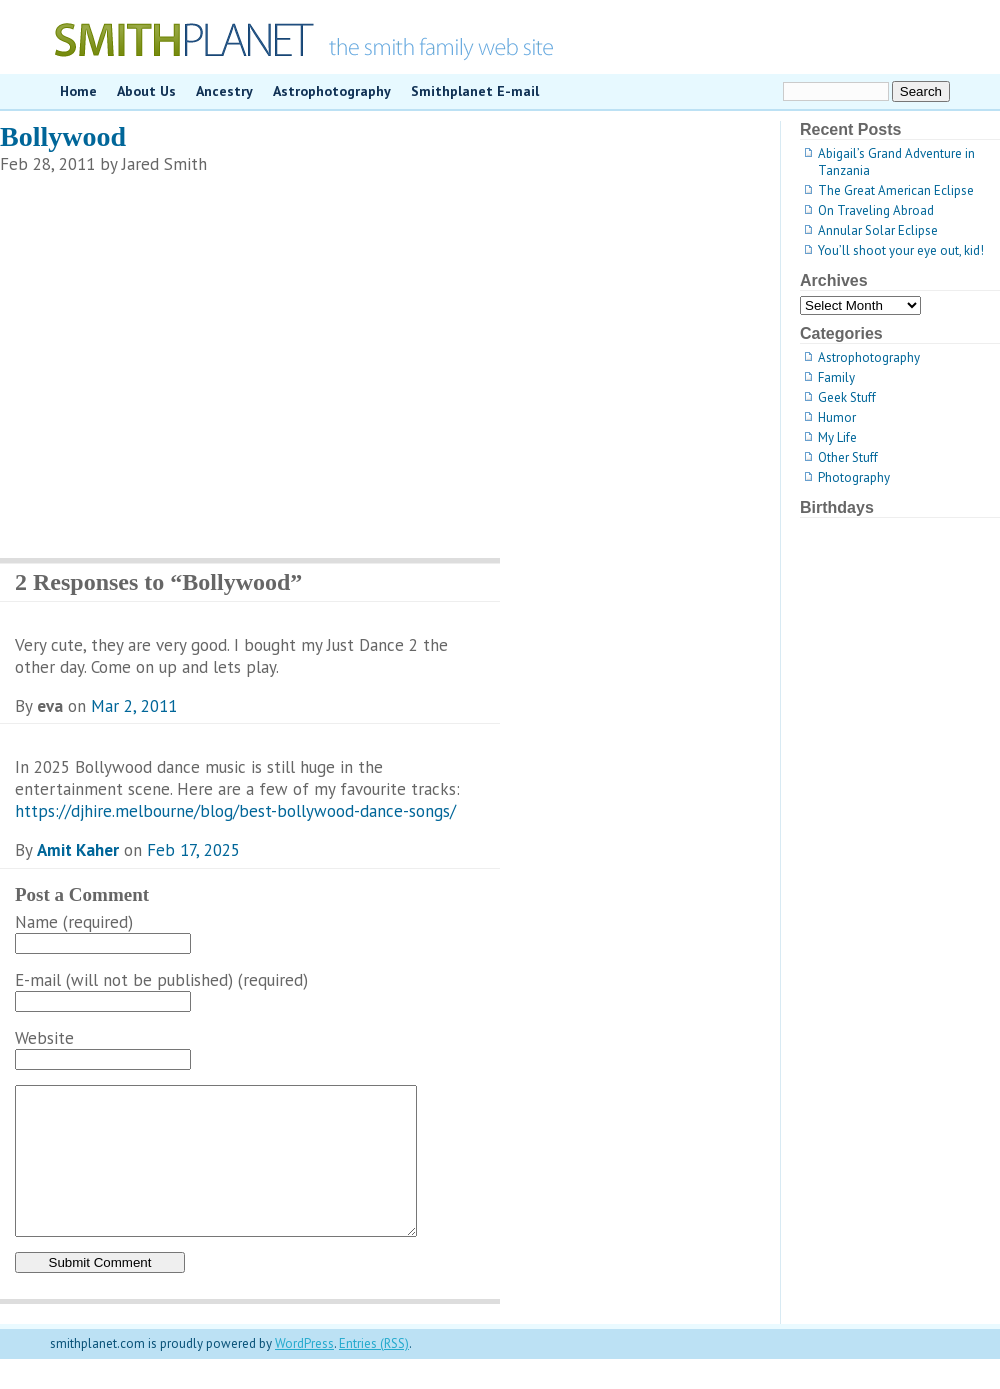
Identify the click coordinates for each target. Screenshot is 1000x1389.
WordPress (304, 1373)
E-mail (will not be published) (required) (161, 980)
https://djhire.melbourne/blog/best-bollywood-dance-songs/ (235, 811)
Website (44, 1038)
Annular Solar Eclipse (878, 230)
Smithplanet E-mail (475, 91)
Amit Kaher (78, 850)
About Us (146, 91)
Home (78, 91)
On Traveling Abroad (876, 210)
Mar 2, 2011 (134, 706)
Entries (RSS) (374, 1373)
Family (836, 377)
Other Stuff (848, 457)
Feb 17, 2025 (193, 850)
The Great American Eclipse (896, 190)
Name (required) (74, 922)
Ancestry (224, 91)
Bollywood (63, 136)
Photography (854, 477)
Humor (837, 417)
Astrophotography (332, 91)
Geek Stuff (847, 397)
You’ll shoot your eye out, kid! (901, 250)
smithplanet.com (500, 37)
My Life (837, 437)
